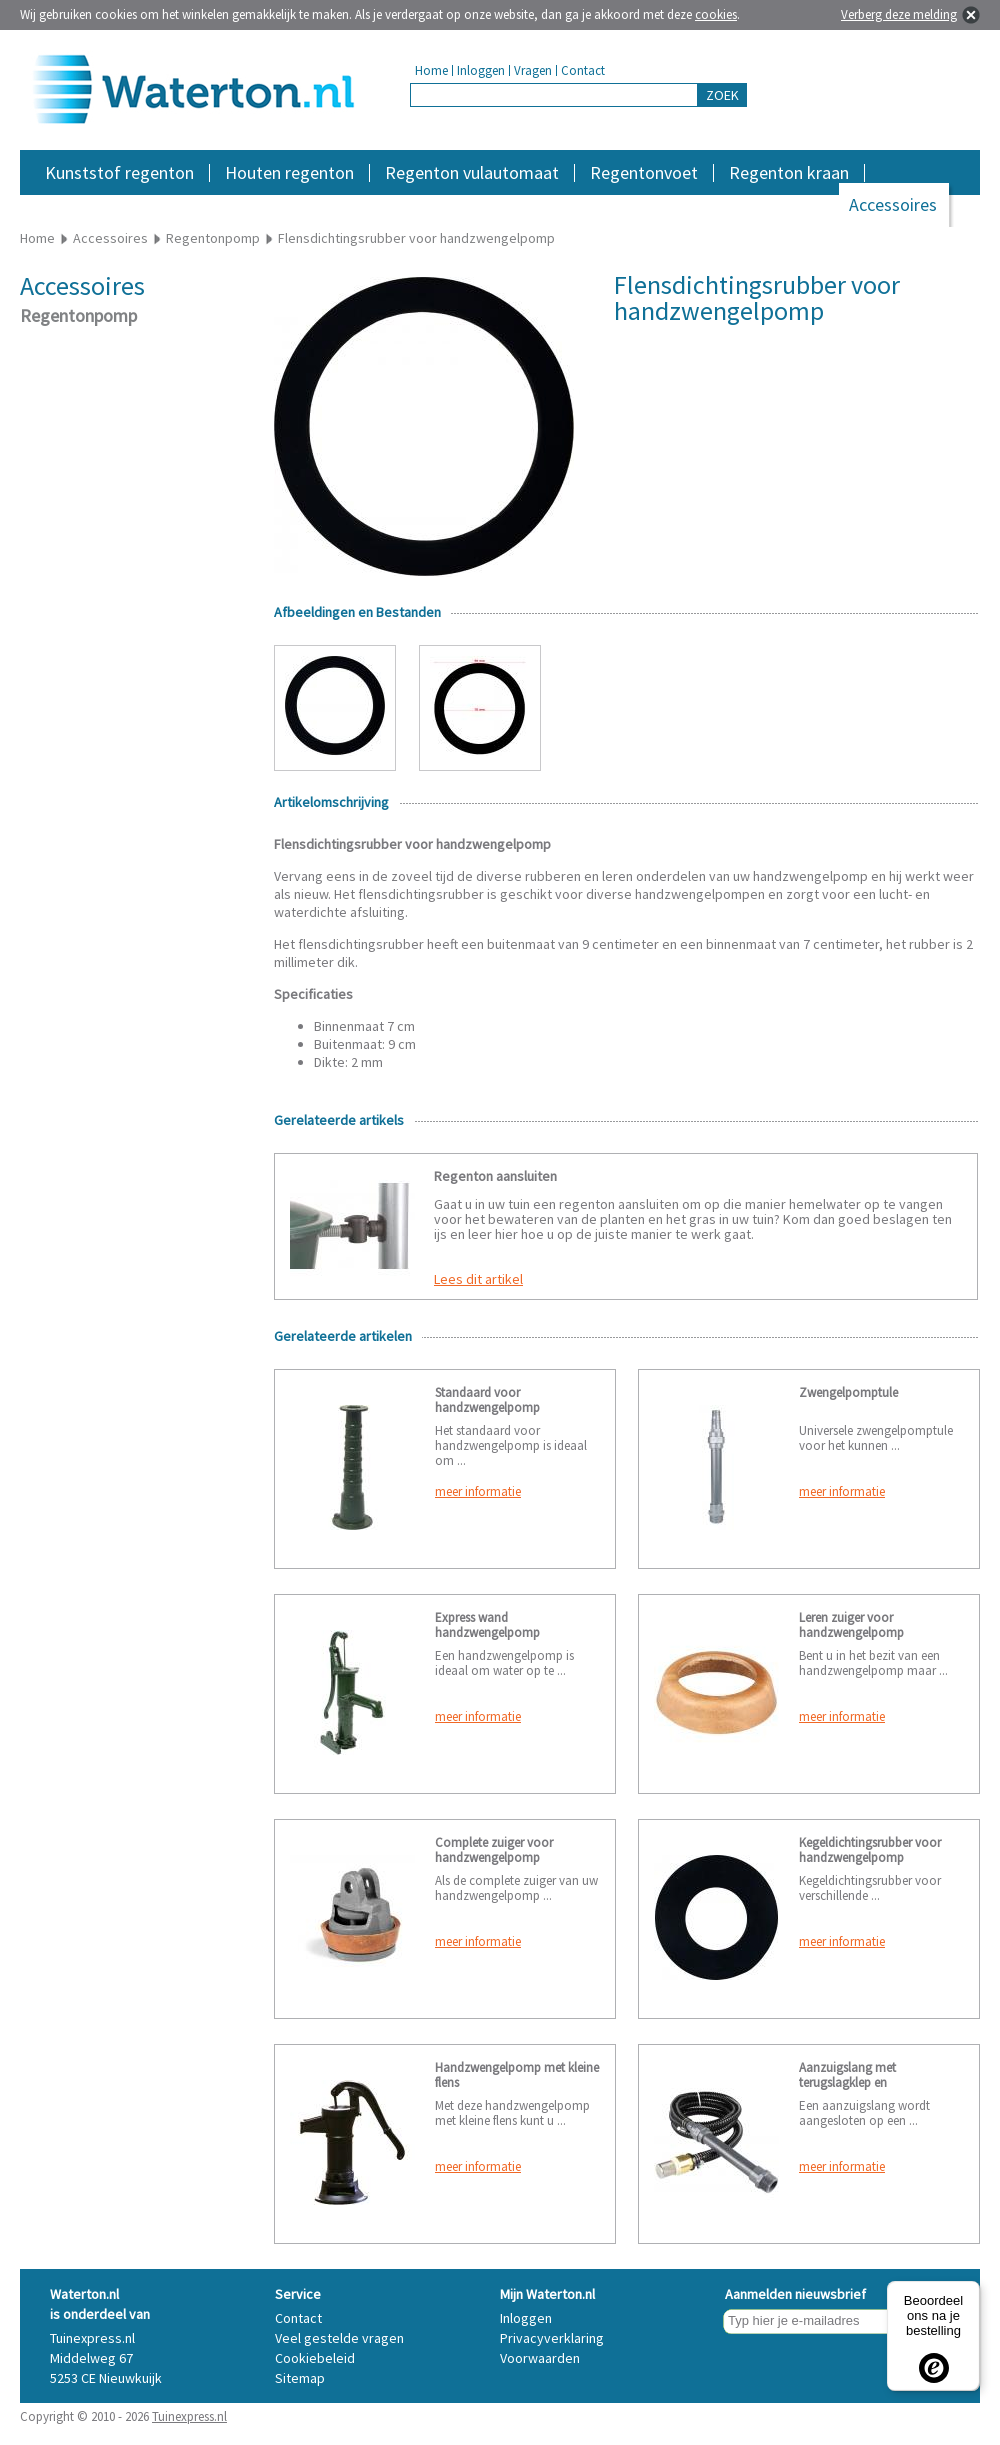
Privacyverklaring (552, 2338)
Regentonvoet (644, 172)
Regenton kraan (789, 172)
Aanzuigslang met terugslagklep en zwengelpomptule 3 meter (869, 2082)
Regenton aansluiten (495, 1176)
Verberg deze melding (899, 14)
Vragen (533, 70)
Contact (583, 70)
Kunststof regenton (119, 172)
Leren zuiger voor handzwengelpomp (851, 1625)
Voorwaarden (540, 2358)
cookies (716, 14)
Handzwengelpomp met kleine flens (517, 2075)
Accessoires (893, 204)
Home (431, 70)
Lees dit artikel (478, 1279)
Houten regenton (289, 172)
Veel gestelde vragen (339, 2338)
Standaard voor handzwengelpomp (487, 1400)
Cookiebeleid (315, 2358)
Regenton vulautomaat (472, 172)
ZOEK (722, 95)
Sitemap (300, 2378)
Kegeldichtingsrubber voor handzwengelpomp (870, 1850)
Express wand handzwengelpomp (487, 1625)
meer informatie (478, 1491)
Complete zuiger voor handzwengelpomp (494, 1850)
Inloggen (481, 70)
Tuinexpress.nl (189, 2416)
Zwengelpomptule (848, 1392)
